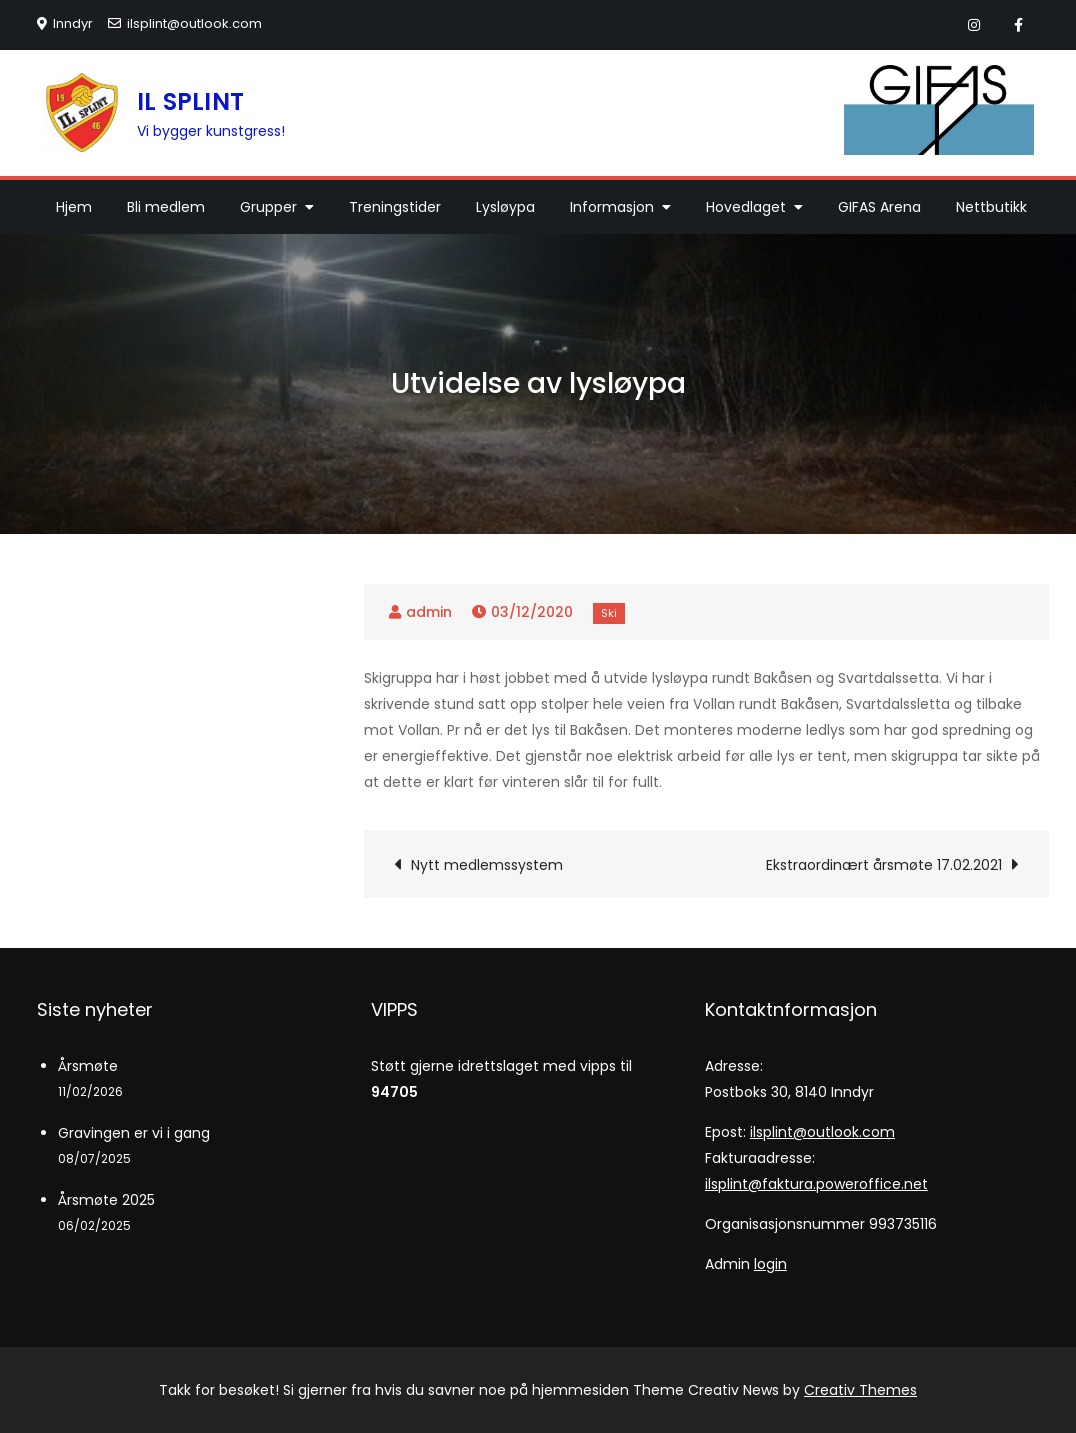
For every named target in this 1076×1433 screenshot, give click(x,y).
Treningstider (395, 207)
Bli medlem (166, 207)
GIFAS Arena (879, 207)
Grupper (268, 207)
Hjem (74, 207)
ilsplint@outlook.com (185, 23)
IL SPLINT (190, 101)
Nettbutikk (991, 207)
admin (429, 612)
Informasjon (612, 207)
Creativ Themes (860, 1390)
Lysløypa (505, 207)
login (770, 1264)
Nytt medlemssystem (487, 865)
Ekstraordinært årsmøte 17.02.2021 (884, 865)
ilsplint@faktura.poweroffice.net (816, 1184)
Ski (609, 613)
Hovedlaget (746, 207)
